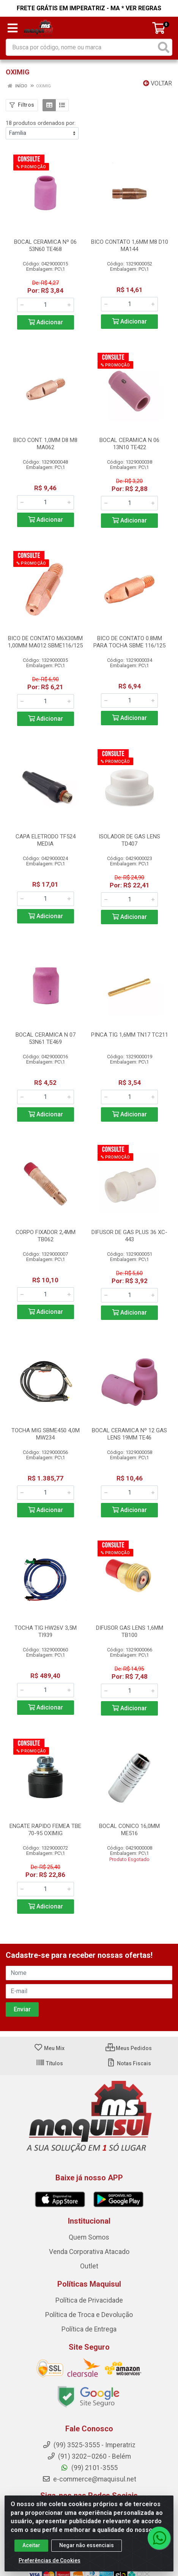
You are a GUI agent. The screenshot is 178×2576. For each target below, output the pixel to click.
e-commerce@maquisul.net (89, 2479)
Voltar (157, 83)
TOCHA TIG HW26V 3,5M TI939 (45, 1631)
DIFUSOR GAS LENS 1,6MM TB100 (129, 1631)
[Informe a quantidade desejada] (45, 305)
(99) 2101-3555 (89, 2468)
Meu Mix (49, 2048)
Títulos (49, 2063)
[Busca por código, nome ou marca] (81, 47)
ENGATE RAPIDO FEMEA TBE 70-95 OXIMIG (45, 1830)
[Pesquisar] (164, 47)
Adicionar (45, 322)
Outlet (89, 2266)
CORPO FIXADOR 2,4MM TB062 (46, 1236)
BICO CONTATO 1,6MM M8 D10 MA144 (129, 245)
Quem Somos (89, 2237)
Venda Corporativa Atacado (89, 2252)
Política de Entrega (89, 2329)
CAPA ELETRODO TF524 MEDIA (46, 840)
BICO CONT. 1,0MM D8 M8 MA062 (45, 444)
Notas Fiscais (129, 2063)
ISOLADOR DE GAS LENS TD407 (129, 840)
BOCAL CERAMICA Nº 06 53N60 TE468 (45, 245)
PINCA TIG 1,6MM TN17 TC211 (129, 1034)
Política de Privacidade (89, 2301)
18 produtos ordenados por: (41, 123)
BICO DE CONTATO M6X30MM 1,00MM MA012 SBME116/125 (45, 642)
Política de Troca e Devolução (89, 2315)
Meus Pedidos (129, 2048)
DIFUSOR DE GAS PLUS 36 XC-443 (129, 1236)
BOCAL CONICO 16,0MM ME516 (129, 1830)
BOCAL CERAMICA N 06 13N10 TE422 (129, 444)
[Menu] (12, 28)
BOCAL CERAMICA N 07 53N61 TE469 (46, 1038)
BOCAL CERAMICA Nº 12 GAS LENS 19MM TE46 (129, 1434)
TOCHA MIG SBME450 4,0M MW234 (45, 1434)
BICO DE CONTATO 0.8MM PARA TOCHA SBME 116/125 (129, 642)
